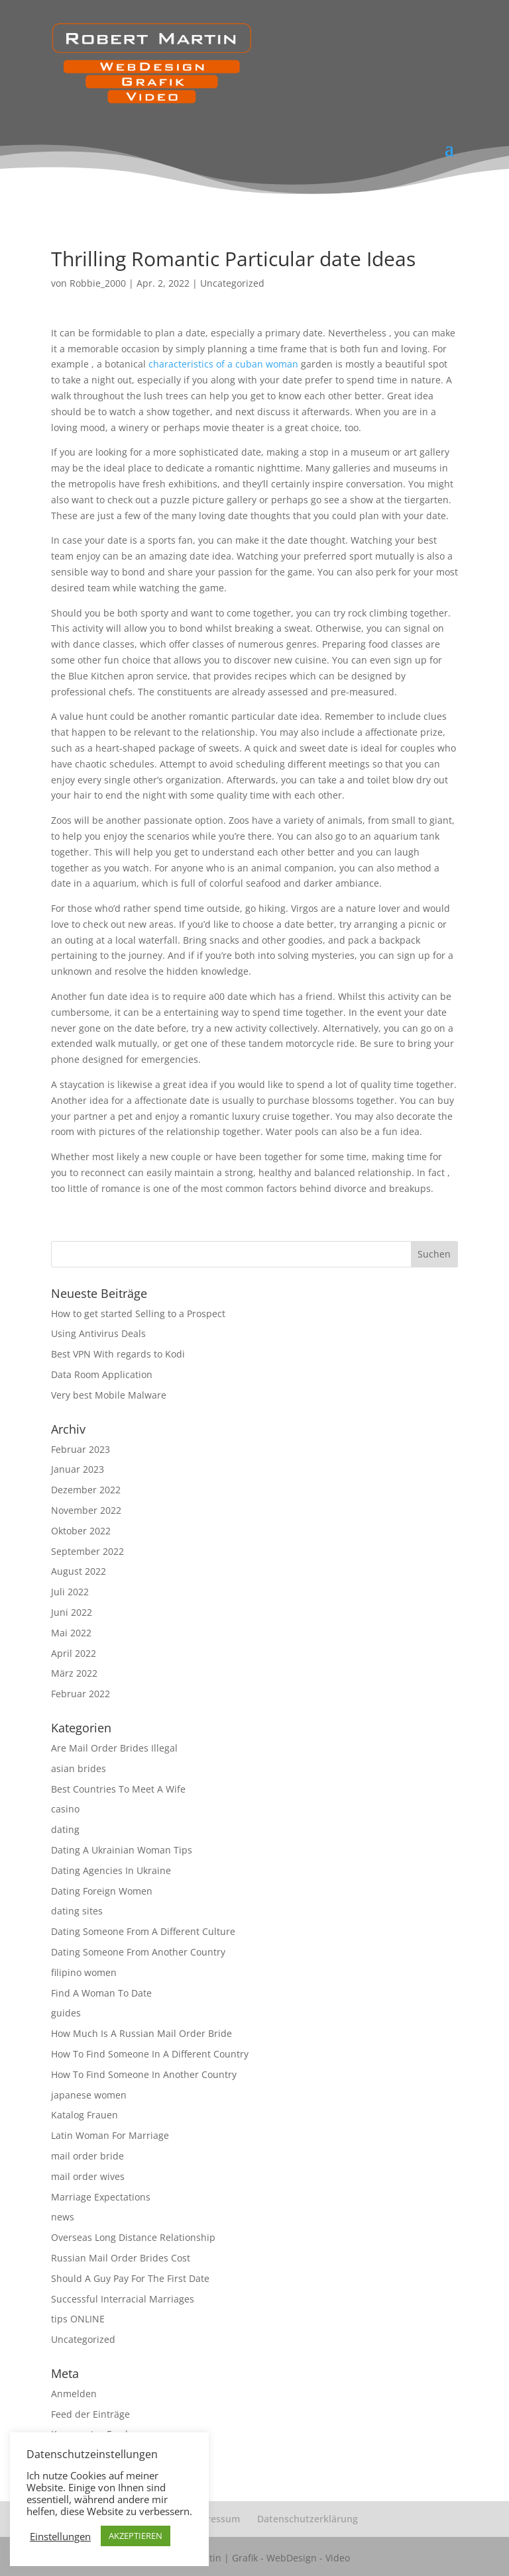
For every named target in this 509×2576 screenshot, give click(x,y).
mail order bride (87, 2156)
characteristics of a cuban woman (223, 364)
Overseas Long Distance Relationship (133, 2237)
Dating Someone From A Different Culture (143, 1931)
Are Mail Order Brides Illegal (114, 1748)
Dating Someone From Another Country (138, 1952)
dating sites (77, 1911)
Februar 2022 (80, 1693)
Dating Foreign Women (101, 1891)
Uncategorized (232, 283)
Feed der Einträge (90, 2414)
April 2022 (73, 1653)
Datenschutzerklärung (307, 2518)
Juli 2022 (70, 1591)
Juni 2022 (71, 1612)
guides (66, 2012)
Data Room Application (101, 1374)
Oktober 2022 (81, 1530)
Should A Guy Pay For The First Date (130, 2278)
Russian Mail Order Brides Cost (120, 2258)
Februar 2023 (80, 1449)
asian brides (78, 1768)
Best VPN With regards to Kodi (118, 1354)
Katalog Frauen (84, 2114)
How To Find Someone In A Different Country (150, 2054)
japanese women (89, 2095)
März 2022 (74, 1673)
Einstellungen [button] (60, 2536)
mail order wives (88, 2176)
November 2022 (86, 1510)
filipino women (84, 1972)
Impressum (215, 2518)
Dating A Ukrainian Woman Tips (121, 1850)
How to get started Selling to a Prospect (138, 1313)
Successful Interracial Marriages (122, 2299)
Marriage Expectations (100, 2197)
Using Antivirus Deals (98, 1333)
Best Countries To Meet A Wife (118, 1789)
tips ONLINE (78, 2318)
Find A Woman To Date (101, 1993)
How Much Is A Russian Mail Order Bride (141, 2033)
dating (65, 1829)
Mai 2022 (71, 1632)
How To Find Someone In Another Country (144, 2074)
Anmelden (74, 2393)
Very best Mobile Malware (108, 1395)
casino (65, 1809)
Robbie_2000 (98, 283)
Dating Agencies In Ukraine (111, 1870)
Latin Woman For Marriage (110, 2135)
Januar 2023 (77, 1469)
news (62, 2216)
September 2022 (87, 1551)
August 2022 (78, 1571)
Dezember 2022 (86, 1489)
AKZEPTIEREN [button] (135, 2536)
